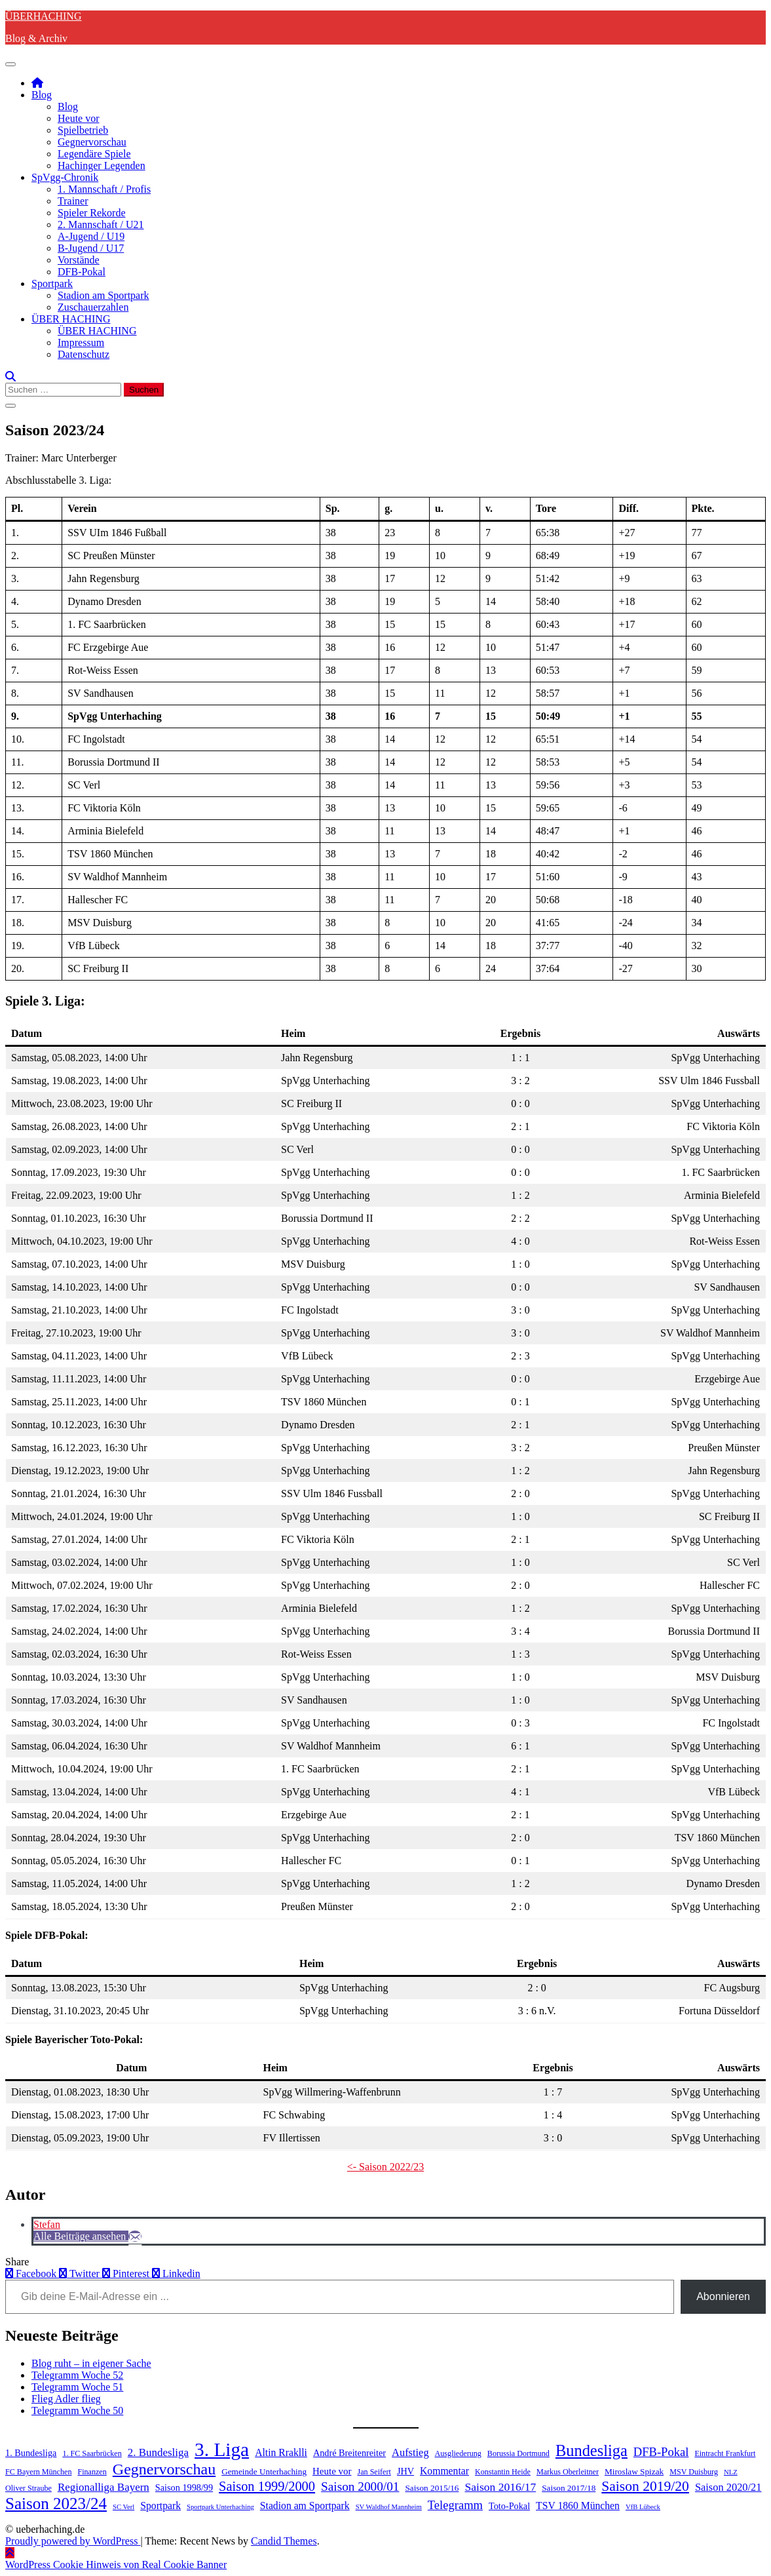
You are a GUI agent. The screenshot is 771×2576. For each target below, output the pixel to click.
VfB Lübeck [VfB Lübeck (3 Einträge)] (643, 2506)
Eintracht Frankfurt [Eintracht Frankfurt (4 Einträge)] (724, 2453)
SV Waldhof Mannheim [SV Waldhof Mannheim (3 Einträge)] (389, 2506)
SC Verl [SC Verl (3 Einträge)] (123, 2506)
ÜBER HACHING (70, 318)
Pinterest (127, 2273)
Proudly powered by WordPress (72, 2541)
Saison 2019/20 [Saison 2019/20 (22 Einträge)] (645, 2486)
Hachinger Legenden (101, 165)
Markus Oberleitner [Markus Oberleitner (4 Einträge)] (567, 2471)
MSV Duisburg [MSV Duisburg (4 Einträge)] (693, 2471)
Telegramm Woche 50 (77, 2410)
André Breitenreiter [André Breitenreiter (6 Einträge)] (349, 2453)
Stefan (46, 2224)
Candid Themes (284, 2541)
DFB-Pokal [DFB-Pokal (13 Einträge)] (661, 2452)
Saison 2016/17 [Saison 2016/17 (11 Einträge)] (500, 2486)
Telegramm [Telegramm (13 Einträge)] (455, 2505)
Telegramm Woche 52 (77, 2375)
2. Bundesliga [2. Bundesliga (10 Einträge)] (158, 2452)
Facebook (32, 2273)
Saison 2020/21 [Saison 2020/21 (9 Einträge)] (728, 2487)
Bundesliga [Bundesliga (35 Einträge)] (591, 2450)
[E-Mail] (134, 2236)
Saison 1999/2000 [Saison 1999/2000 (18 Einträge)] (267, 2486)
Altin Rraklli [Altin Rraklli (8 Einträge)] (281, 2452)
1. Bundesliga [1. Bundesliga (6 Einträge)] (30, 2453)
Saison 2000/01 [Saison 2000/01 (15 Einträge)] (360, 2486)
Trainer (73, 200)
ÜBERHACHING (43, 16)
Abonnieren (723, 2296)
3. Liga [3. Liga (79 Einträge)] (222, 2449)
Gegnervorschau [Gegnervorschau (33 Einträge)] (164, 2469)
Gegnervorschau (92, 141)
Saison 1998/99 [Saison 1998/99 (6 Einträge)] (184, 2487)
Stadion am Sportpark (103, 295)
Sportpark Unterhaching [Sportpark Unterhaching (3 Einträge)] (220, 2506)
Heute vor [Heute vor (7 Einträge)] (331, 2471)
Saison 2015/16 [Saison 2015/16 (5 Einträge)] (432, 2488)
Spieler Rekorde (92, 212)
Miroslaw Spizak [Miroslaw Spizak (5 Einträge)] (634, 2471)
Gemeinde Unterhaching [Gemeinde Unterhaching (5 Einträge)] (264, 2471)
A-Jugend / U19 (91, 236)
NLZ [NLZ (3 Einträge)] (731, 2472)
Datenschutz (83, 354)
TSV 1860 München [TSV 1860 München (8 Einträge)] (578, 2505)
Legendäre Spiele (94, 153)
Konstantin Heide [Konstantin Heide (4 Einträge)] (503, 2471)
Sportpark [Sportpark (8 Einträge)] (160, 2505)
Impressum (81, 342)
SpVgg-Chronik (64, 177)
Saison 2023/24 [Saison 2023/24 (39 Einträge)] (56, 2503)
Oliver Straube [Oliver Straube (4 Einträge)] (28, 2488)
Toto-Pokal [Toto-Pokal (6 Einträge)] (509, 2506)
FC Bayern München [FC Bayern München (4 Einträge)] (38, 2471)
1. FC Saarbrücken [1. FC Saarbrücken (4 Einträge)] (91, 2453)
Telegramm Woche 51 (77, 2386)
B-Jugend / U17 (91, 248)
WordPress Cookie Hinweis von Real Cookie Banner (116, 2564)
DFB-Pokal (81, 271)
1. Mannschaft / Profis (104, 189)
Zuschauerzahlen (93, 307)
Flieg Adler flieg (66, 2398)
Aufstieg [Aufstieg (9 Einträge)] (410, 2452)
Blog (41, 94)
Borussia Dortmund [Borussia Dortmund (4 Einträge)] (518, 2453)
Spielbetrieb (83, 130)
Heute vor (79, 118)
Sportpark (52, 283)
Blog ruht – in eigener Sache (91, 2363)
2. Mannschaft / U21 (101, 224)
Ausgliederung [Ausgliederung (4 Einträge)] (458, 2453)
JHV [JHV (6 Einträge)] (405, 2471)
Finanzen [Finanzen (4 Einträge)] (91, 2471)
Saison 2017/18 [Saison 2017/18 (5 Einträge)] (568, 2488)
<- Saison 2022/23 (385, 2166)
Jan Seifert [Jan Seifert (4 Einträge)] (373, 2471)
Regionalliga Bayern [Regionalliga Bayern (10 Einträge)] (103, 2487)
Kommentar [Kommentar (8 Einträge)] (444, 2470)
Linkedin (176, 2273)
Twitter (80, 2273)
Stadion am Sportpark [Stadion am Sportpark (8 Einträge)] (305, 2505)
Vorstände (79, 259)
